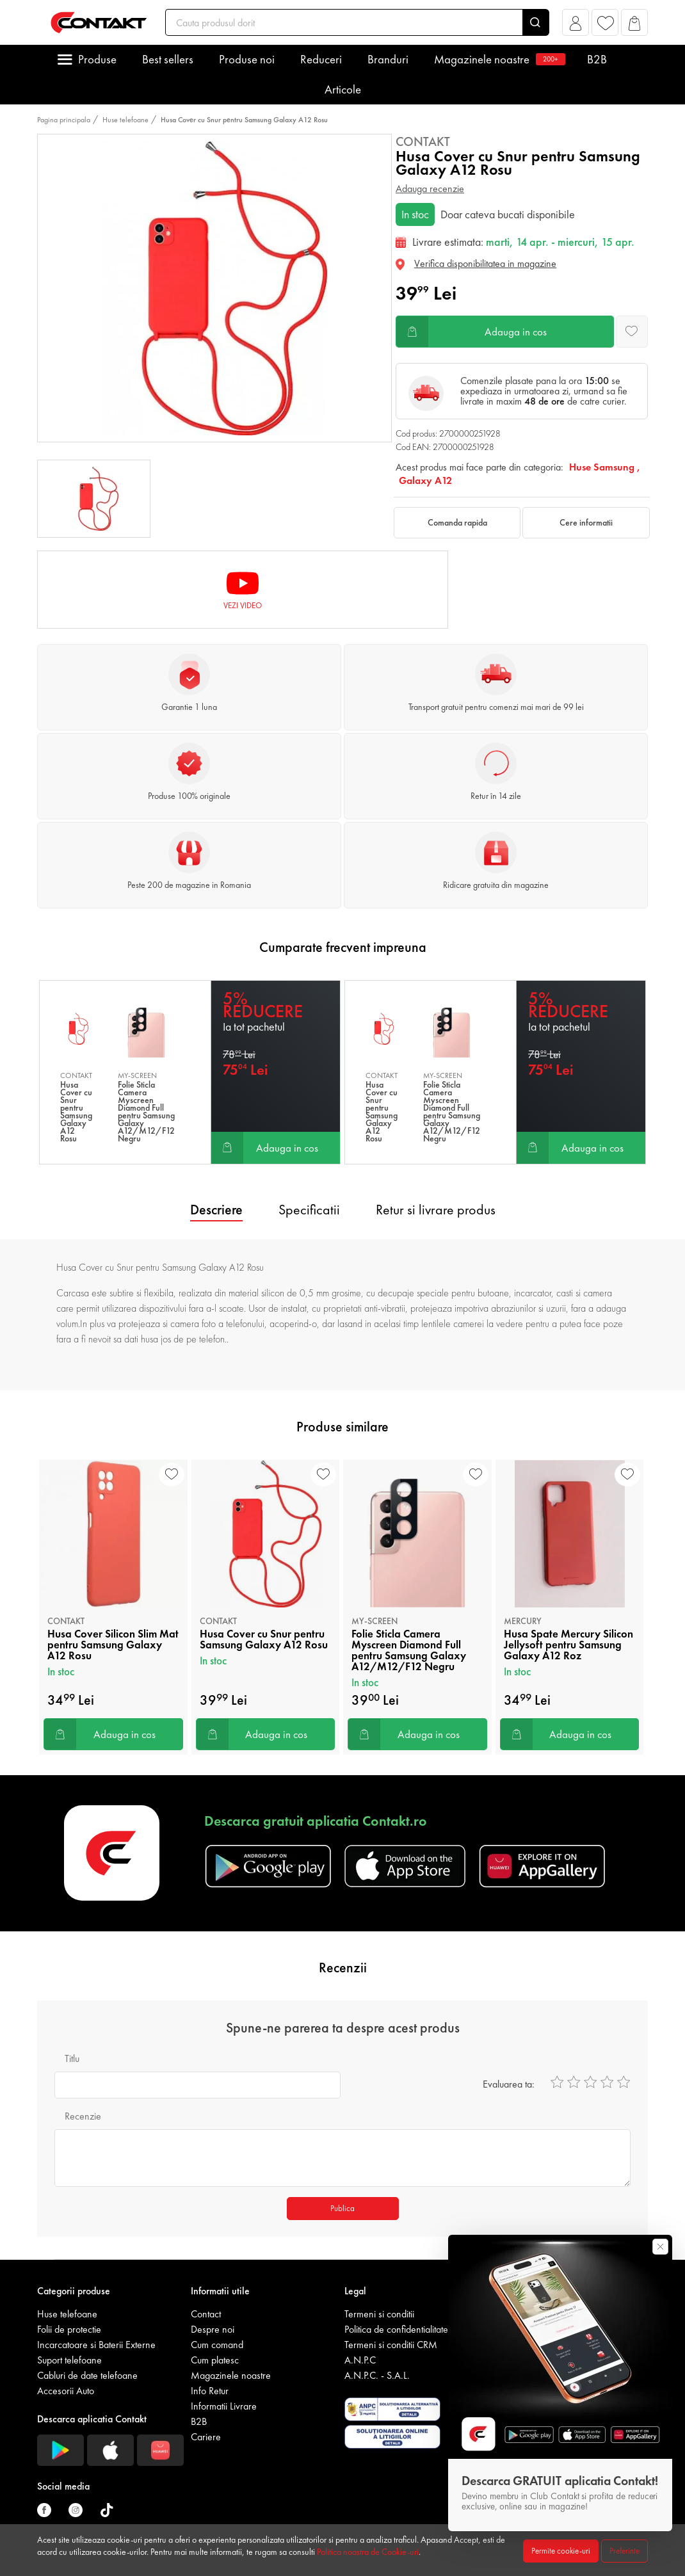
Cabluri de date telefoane (87, 2375)
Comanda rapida (457, 522)
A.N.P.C (360, 2360)
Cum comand (217, 2344)
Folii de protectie (69, 2329)
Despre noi (212, 2329)
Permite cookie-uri (560, 2550)
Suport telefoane (69, 2360)
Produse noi (247, 59)
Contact (206, 2314)
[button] (576, 26)
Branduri (387, 59)
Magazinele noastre (497, 59)
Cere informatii (586, 522)
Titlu (72, 2058)
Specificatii (309, 1209)
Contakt (423, 141)
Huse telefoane (125, 120)
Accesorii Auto (65, 2390)
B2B (597, 59)
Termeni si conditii (379, 2314)
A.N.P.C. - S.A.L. (377, 2375)
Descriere (216, 1209)
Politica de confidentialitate (396, 2329)
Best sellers (167, 59)
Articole (343, 89)
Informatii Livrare (224, 2406)
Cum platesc (215, 2360)
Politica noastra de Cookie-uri (368, 2551)
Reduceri (321, 59)
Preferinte (624, 2550)
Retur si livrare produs (436, 1209)
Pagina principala (63, 120)
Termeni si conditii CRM (390, 2344)
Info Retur (210, 2390)
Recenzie (83, 2116)
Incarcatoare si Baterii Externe (96, 2344)
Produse (97, 59)
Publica (342, 2208)
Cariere (206, 2436)
